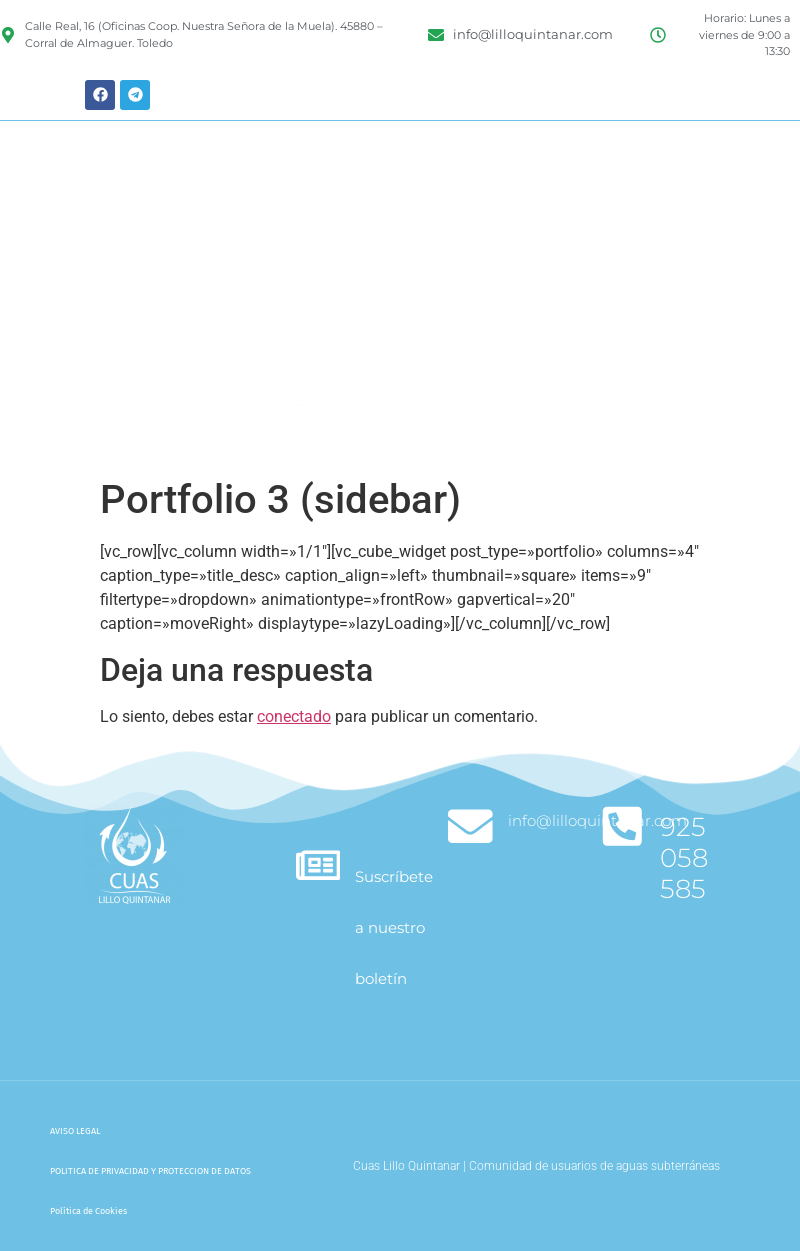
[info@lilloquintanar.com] (471, 827)
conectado (294, 716)
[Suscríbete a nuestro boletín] (319, 866)
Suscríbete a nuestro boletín (397, 927)
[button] (300, 434)
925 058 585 (686, 858)
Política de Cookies (88, 1211)
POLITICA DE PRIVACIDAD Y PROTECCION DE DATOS (150, 1171)
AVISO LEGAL (75, 1131)
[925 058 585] (623, 827)
